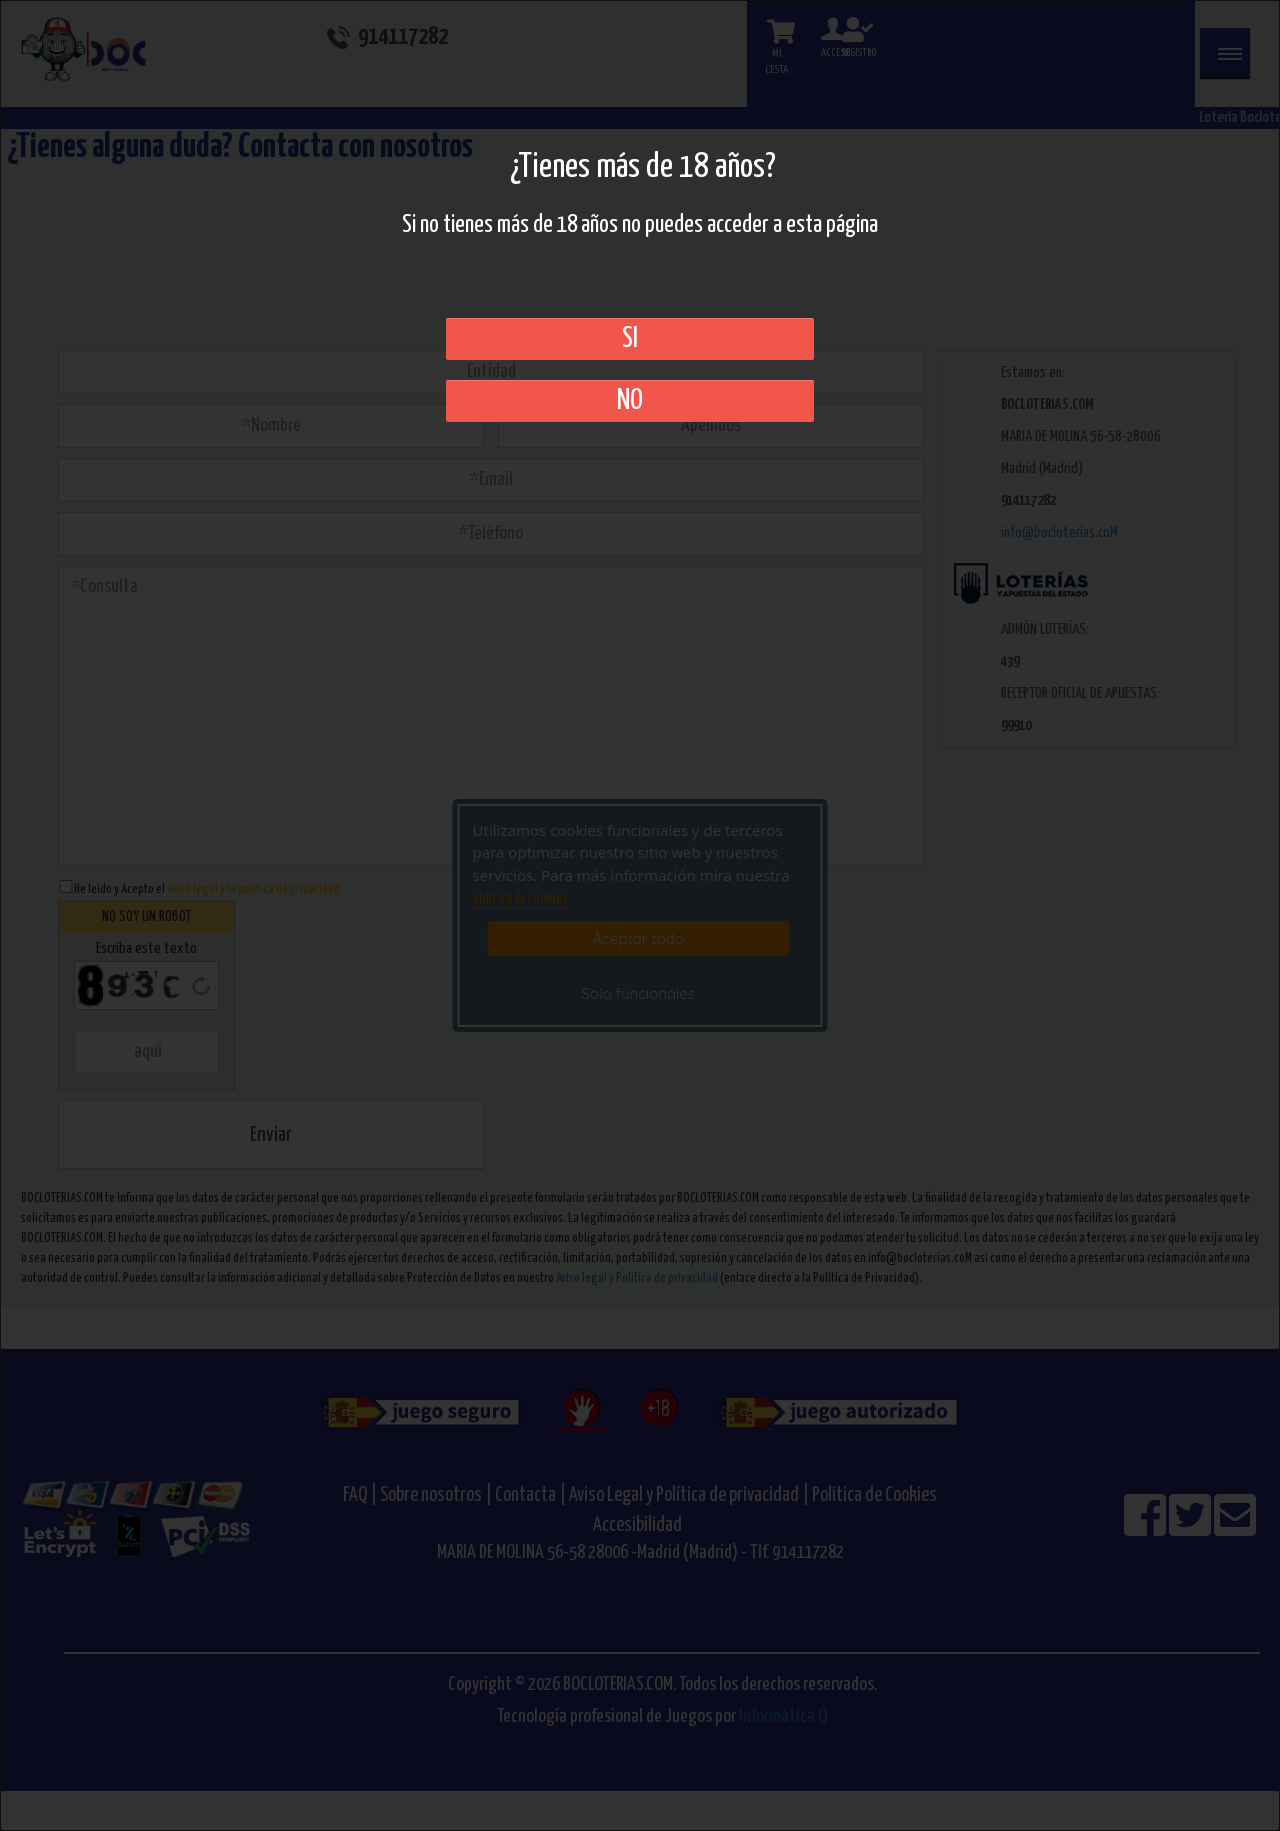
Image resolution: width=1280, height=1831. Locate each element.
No (630, 401)
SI (630, 339)
